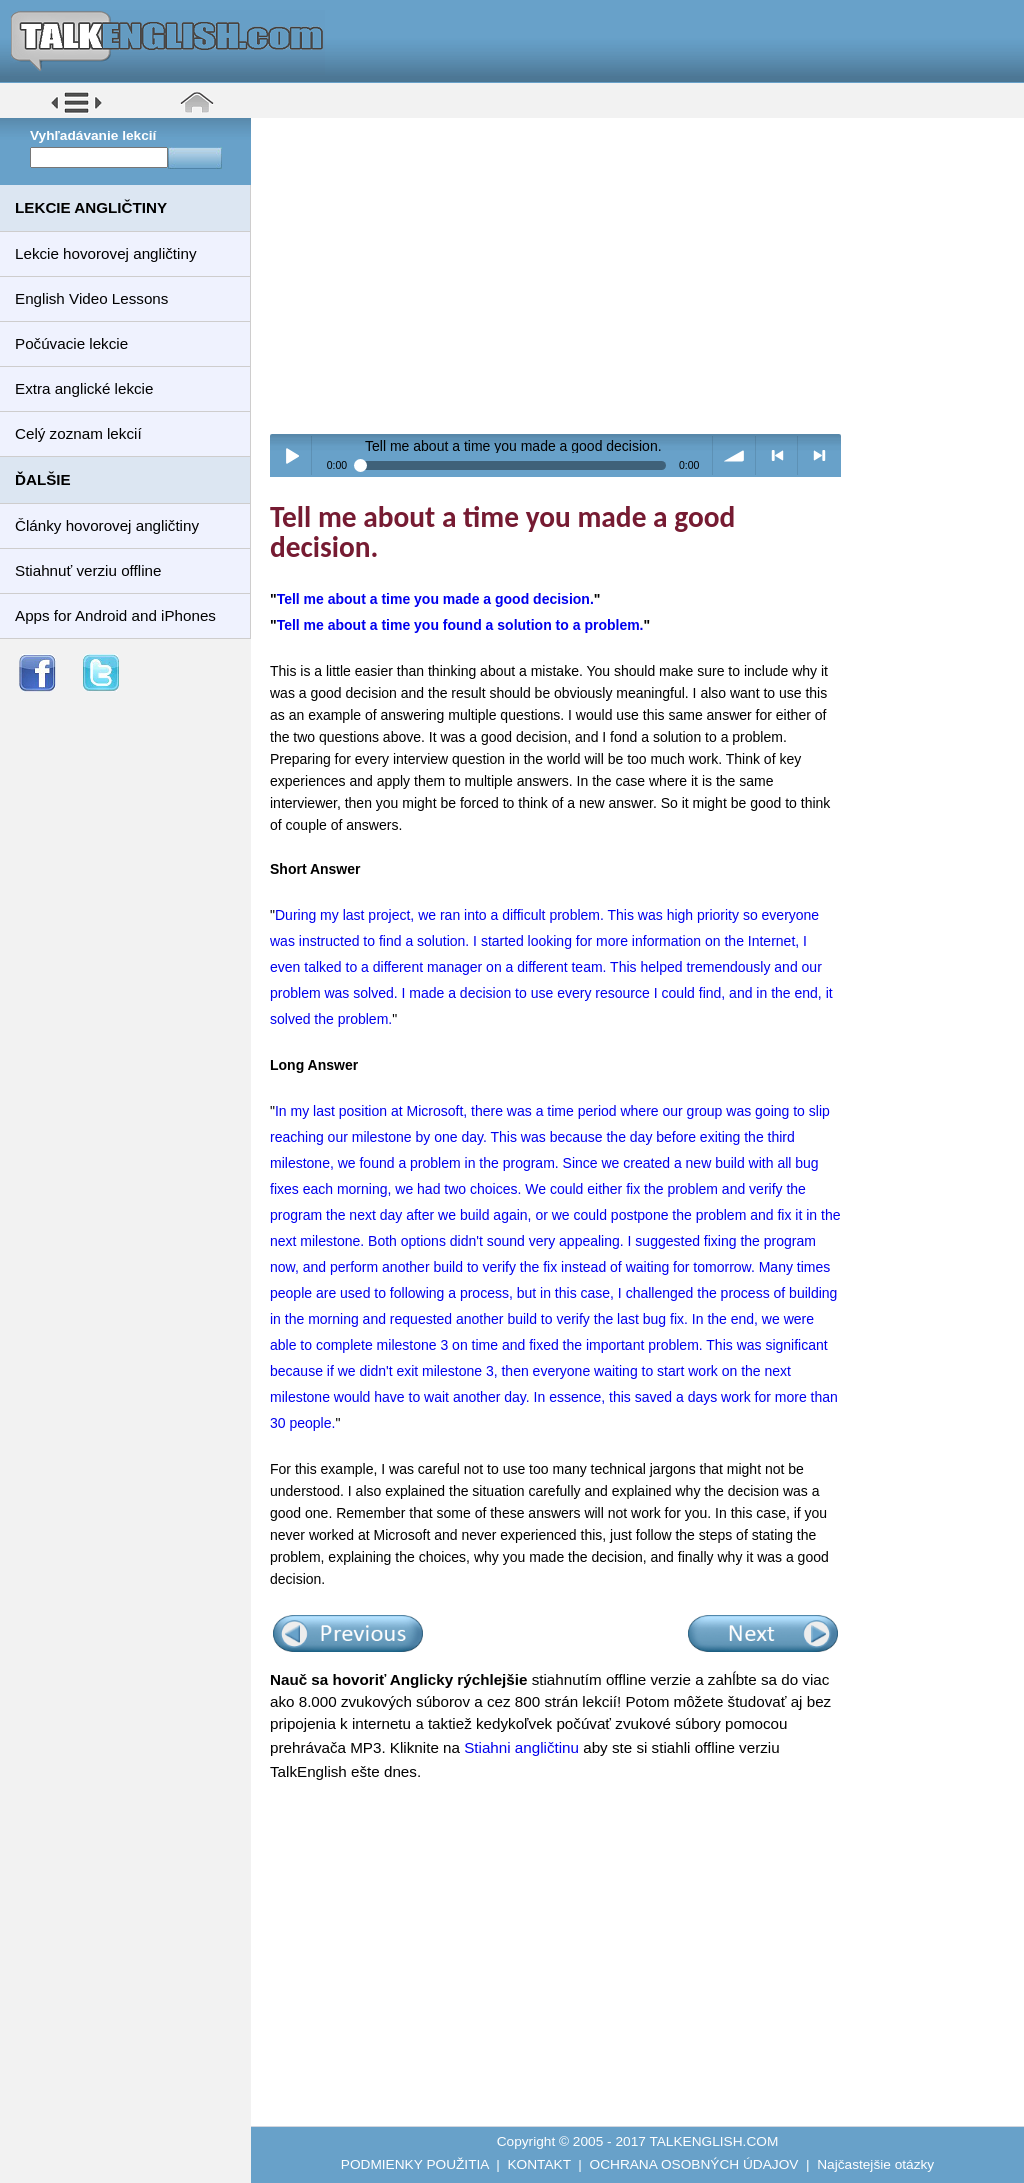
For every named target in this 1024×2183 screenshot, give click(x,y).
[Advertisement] (644, 275)
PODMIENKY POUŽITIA (415, 2164)
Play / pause (291, 455)
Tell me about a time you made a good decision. (435, 599)
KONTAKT (538, 2164)
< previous (777, 455)
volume (734, 455)
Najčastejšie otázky (875, 2164)
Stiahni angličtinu (521, 1747)
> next (819, 455)
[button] (76, 111)
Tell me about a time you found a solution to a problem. (460, 625)
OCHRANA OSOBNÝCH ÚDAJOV (694, 2164)
